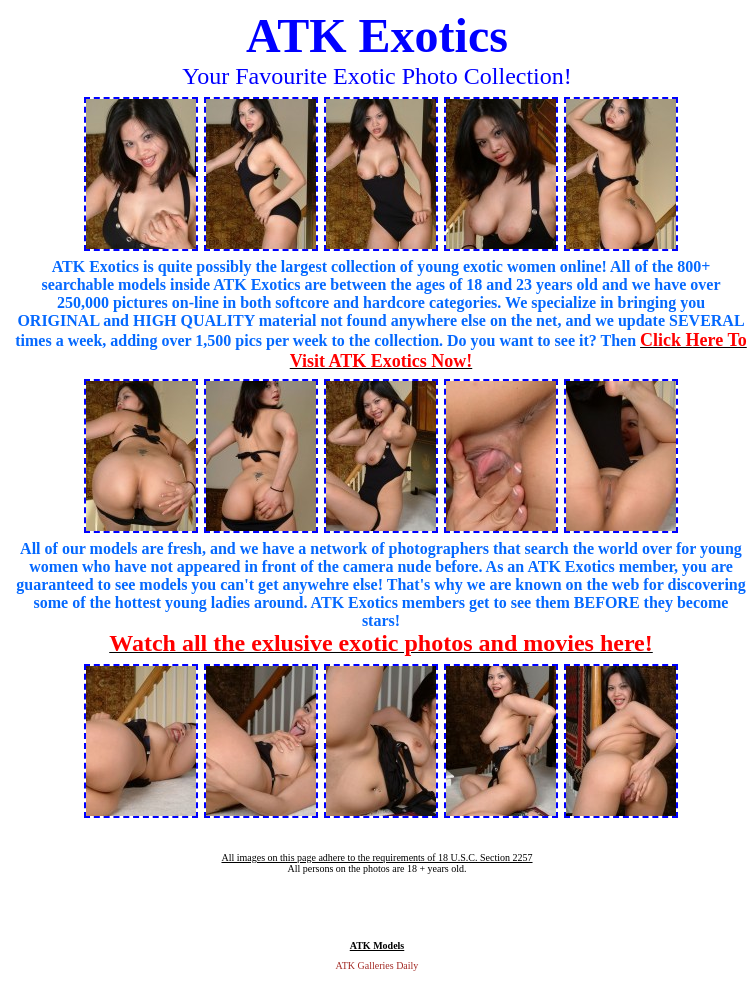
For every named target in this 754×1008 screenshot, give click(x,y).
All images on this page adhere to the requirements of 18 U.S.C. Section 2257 (376, 857)
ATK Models (377, 945)
